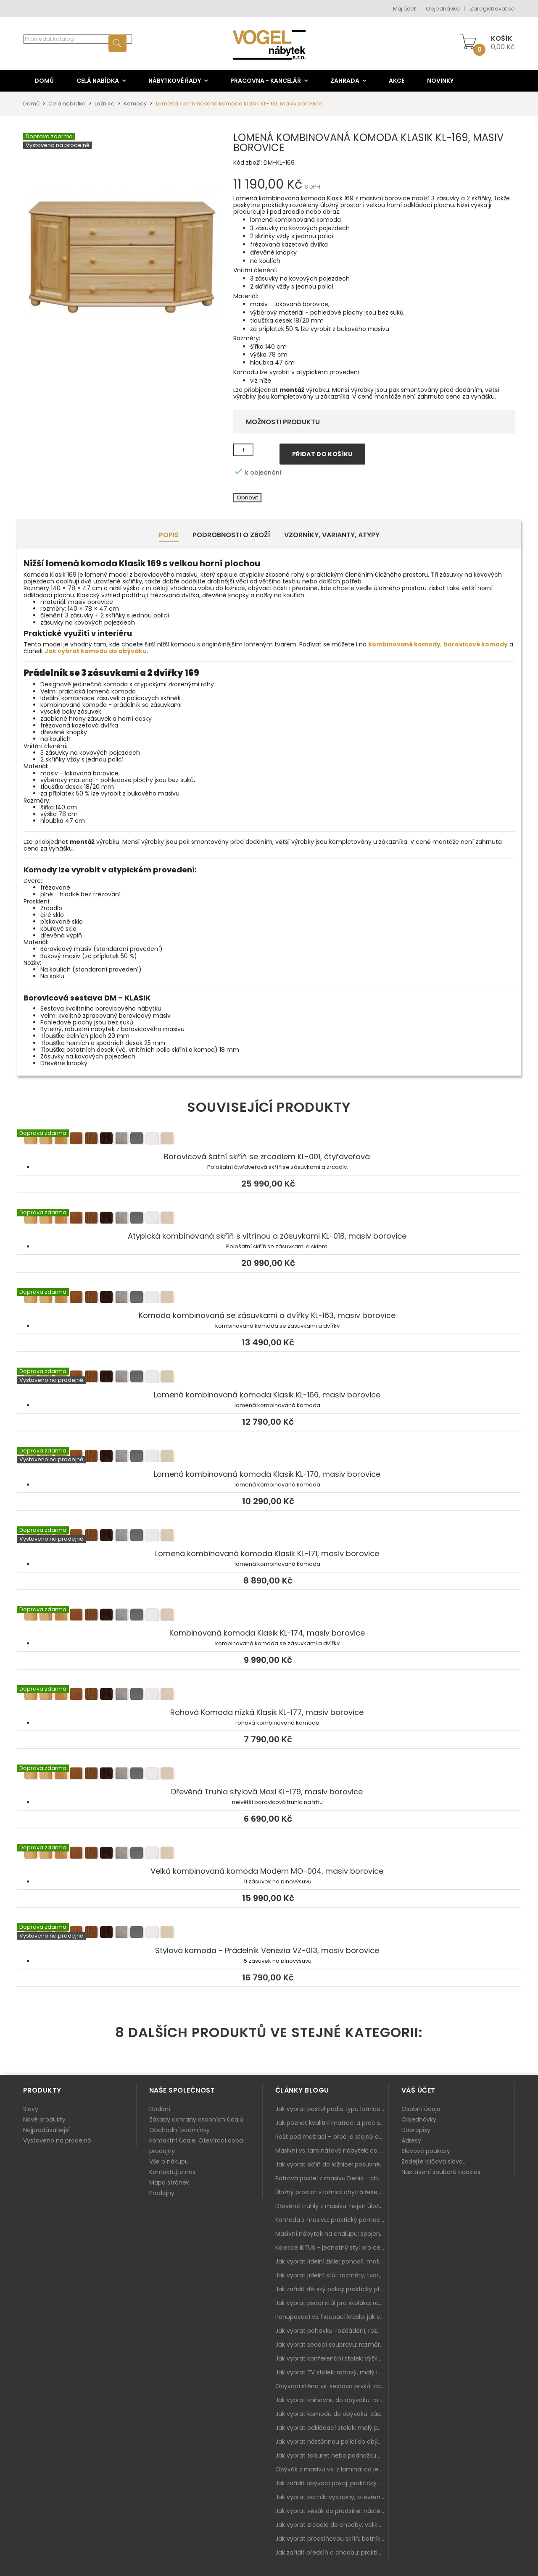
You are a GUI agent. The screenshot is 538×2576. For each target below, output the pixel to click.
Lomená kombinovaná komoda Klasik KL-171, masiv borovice (269, 1536)
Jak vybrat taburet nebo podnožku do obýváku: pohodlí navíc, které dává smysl (332, 2455)
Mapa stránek (169, 2182)
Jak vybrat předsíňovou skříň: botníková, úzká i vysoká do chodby (332, 2538)
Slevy (30, 2109)
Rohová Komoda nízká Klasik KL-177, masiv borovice (269, 1695)
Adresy (411, 2140)
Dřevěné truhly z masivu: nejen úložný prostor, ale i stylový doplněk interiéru (332, 2206)
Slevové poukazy (425, 2151)
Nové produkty (44, 2119)
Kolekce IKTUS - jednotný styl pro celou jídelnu (332, 2247)
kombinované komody (404, 644)
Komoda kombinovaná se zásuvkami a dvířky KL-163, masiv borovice (269, 1298)
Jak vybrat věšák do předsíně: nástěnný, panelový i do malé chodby (332, 2511)
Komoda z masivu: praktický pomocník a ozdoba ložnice (332, 2220)
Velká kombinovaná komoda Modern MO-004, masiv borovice (269, 1854)
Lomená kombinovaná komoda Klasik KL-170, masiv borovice (269, 1457)
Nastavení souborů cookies (440, 2172)
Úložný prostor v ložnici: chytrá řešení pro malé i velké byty (332, 2192)
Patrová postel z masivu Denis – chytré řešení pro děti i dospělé (332, 2178)
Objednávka (443, 8)
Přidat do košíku (322, 454)
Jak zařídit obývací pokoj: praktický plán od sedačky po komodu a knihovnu (332, 2483)
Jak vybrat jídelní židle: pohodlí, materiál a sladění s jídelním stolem (332, 2261)
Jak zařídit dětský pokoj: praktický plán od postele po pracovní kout (332, 2289)
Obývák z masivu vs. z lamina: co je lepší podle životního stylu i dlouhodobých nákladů (332, 2469)
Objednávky (418, 2119)
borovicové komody (475, 644)
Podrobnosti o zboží (231, 535)
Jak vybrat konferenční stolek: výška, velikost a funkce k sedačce (332, 2358)
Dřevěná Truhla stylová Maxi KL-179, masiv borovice (269, 1774)
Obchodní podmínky (179, 2130)
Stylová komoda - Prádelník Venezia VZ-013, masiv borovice (269, 1933)
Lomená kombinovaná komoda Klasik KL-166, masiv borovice (269, 1377)
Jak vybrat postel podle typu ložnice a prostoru (332, 2109)
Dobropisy (415, 2130)
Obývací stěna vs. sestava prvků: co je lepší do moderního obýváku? (332, 2386)
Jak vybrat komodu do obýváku (96, 651)
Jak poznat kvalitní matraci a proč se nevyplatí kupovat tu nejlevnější (332, 2123)
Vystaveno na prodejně (57, 2140)
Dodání (159, 2109)
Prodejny (161, 2193)
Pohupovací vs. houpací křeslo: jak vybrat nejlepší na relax (332, 2317)
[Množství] (243, 450)
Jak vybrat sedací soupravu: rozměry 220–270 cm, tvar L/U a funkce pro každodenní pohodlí (332, 2344)
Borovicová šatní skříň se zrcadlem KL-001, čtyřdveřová (269, 1139)
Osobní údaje (420, 2109)
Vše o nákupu (169, 2161)
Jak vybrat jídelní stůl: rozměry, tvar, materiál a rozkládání (332, 2275)
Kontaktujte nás (172, 2172)
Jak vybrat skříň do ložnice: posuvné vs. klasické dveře (332, 2164)
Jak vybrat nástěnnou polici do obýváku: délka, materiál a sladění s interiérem (332, 2441)
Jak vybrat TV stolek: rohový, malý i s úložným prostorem (332, 2372)
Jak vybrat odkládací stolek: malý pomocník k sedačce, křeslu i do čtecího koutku (332, 2428)
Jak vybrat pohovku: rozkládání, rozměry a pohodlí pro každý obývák (332, 2331)
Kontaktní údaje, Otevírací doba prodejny (196, 2145)
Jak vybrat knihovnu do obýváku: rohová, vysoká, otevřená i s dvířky (332, 2400)
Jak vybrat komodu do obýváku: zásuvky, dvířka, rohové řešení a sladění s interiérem (332, 2414)
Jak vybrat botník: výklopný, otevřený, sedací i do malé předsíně (332, 2497)
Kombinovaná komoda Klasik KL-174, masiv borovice (269, 1615)
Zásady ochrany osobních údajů (196, 2119)
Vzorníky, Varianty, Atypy (332, 535)
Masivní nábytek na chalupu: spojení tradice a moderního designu (332, 2233)
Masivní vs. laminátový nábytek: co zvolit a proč (332, 2150)
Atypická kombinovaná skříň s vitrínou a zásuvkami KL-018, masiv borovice (269, 1219)
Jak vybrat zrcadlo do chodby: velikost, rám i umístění (332, 2525)
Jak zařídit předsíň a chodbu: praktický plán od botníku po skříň (332, 2552)
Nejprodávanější (46, 2130)
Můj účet (404, 8)
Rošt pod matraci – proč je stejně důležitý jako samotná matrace (332, 2136)
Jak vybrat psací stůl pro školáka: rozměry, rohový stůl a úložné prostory (332, 2303)
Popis (169, 535)
